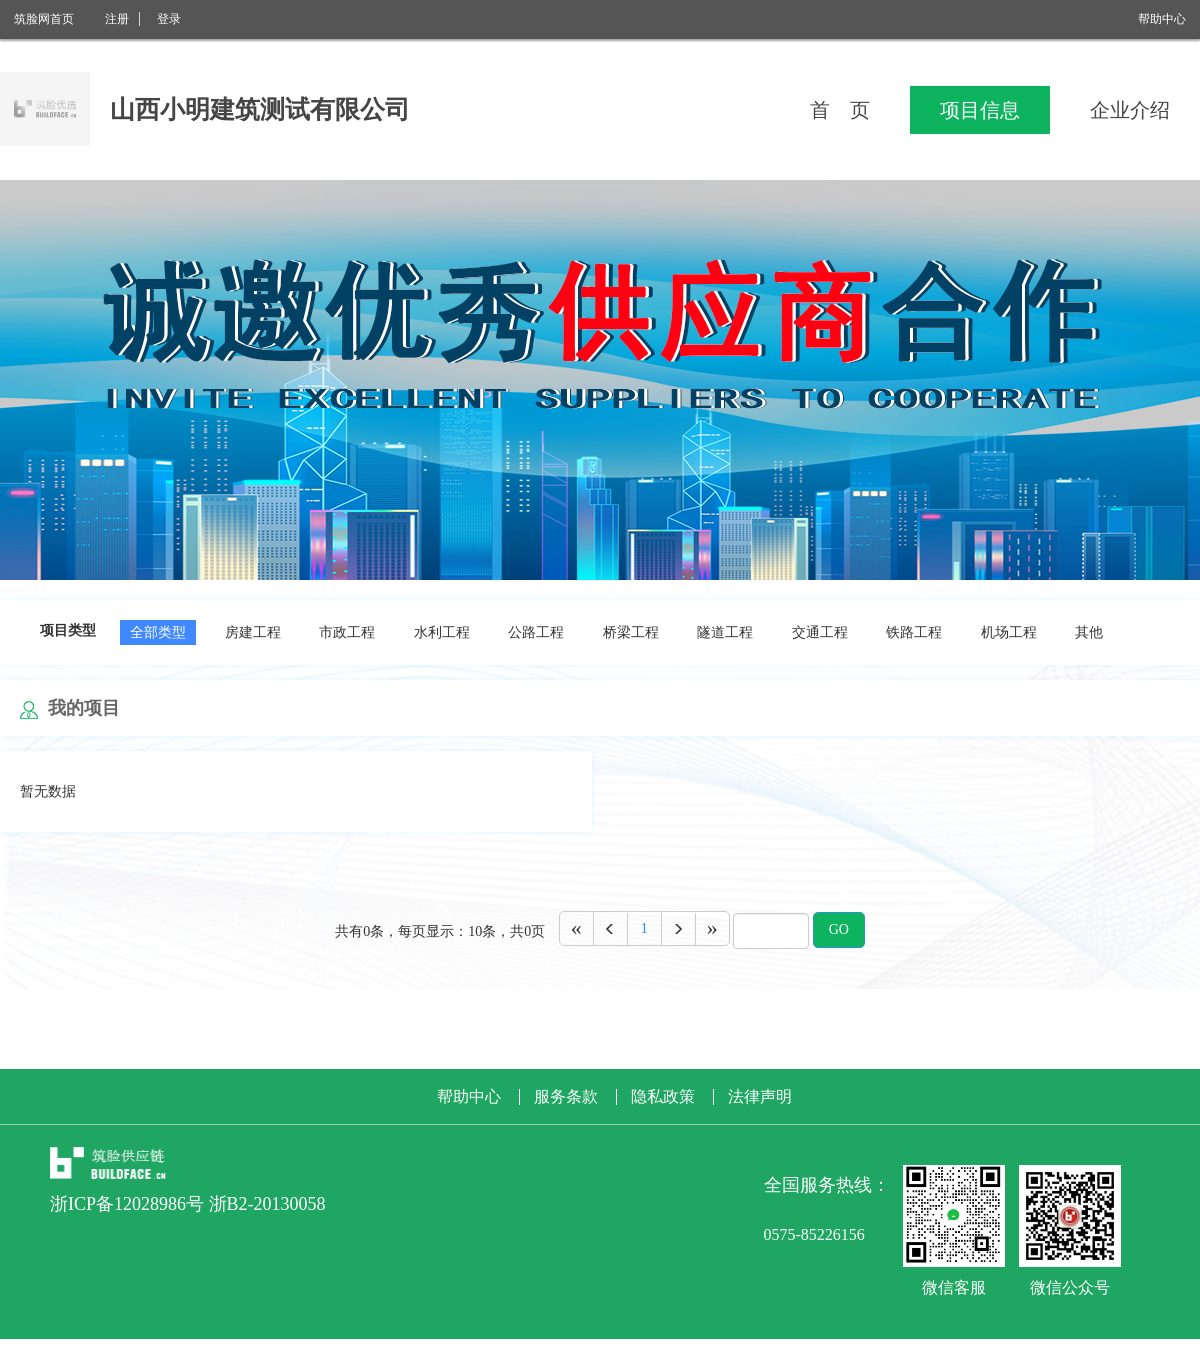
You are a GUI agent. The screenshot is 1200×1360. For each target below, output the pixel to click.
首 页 (840, 110)
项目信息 (980, 110)
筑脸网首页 (44, 19)
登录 (169, 19)
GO (839, 929)
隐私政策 (663, 1097)
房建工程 (253, 632)
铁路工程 (914, 632)
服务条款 (566, 1097)
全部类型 (158, 632)
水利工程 (442, 632)
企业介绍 (1130, 110)
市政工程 (347, 632)
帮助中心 (1162, 19)
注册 (117, 19)
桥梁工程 (631, 632)
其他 (1089, 632)
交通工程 (820, 632)
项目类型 (68, 630)
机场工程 (1009, 632)
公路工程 (536, 632)
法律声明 (760, 1097)
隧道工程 (725, 632)
